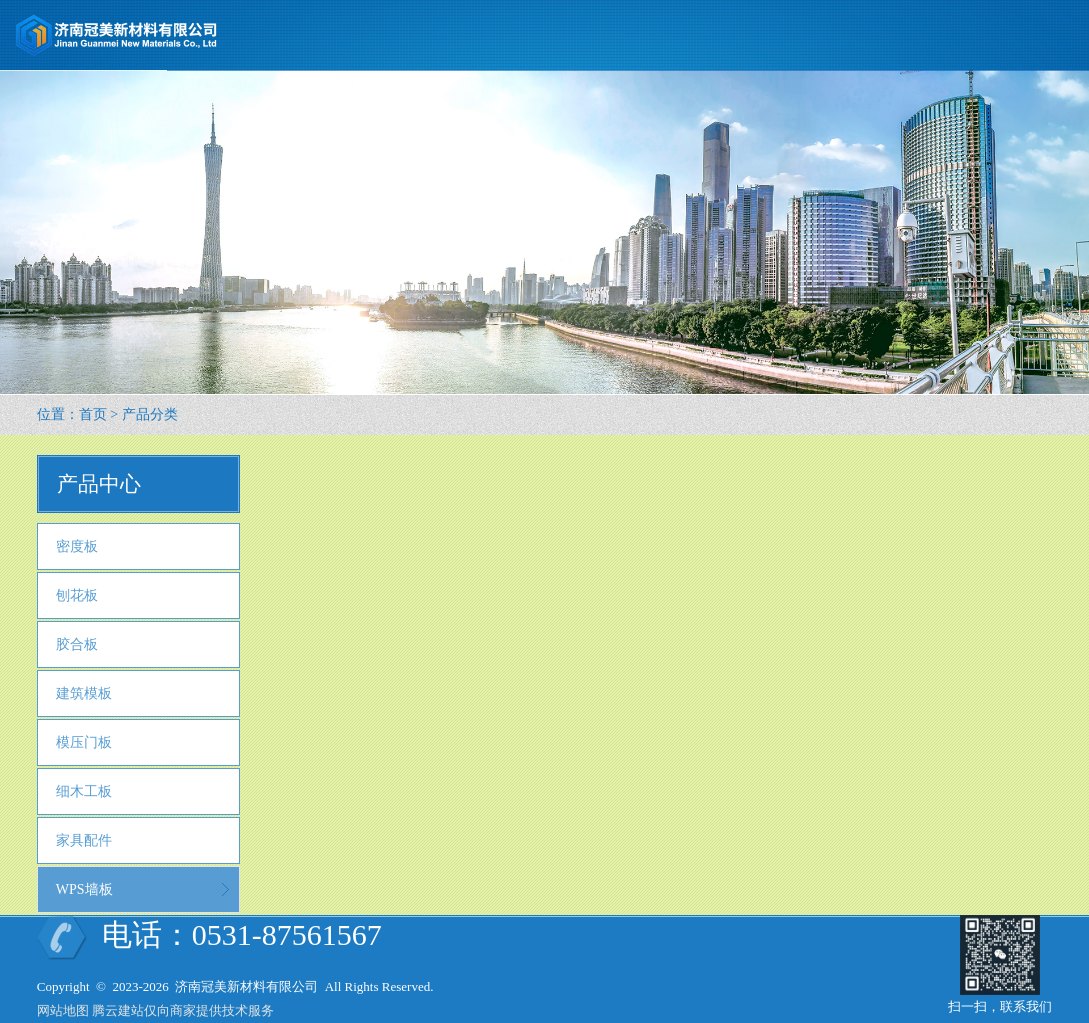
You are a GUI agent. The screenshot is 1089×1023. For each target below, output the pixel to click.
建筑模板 (84, 693)
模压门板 (84, 742)
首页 (93, 414)
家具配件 (84, 840)
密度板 (77, 546)
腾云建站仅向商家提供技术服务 (183, 1010)
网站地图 (63, 1010)
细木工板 (84, 791)
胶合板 (77, 644)
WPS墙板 (84, 889)
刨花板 (77, 595)
